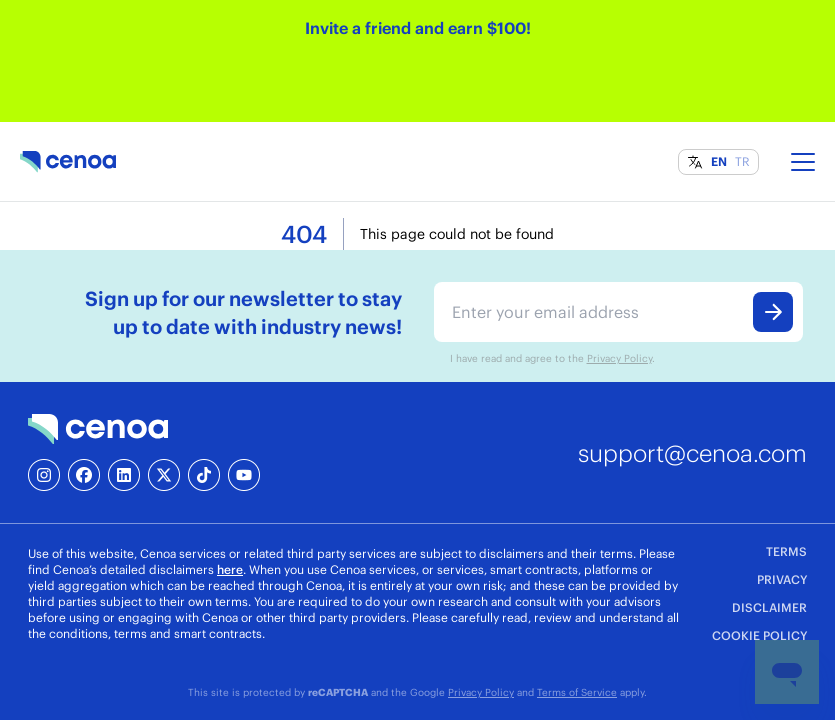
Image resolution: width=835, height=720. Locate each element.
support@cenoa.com (692, 452)
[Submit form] (773, 312)
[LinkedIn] (124, 475)
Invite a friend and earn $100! (418, 27)
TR (742, 161)
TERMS (786, 551)
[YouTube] (244, 475)
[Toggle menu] (803, 162)
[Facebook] (84, 475)
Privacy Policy (619, 358)
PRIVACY (782, 579)
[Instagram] (44, 475)
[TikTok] (204, 475)
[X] (164, 475)
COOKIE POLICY (759, 635)
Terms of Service (577, 692)
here (230, 569)
